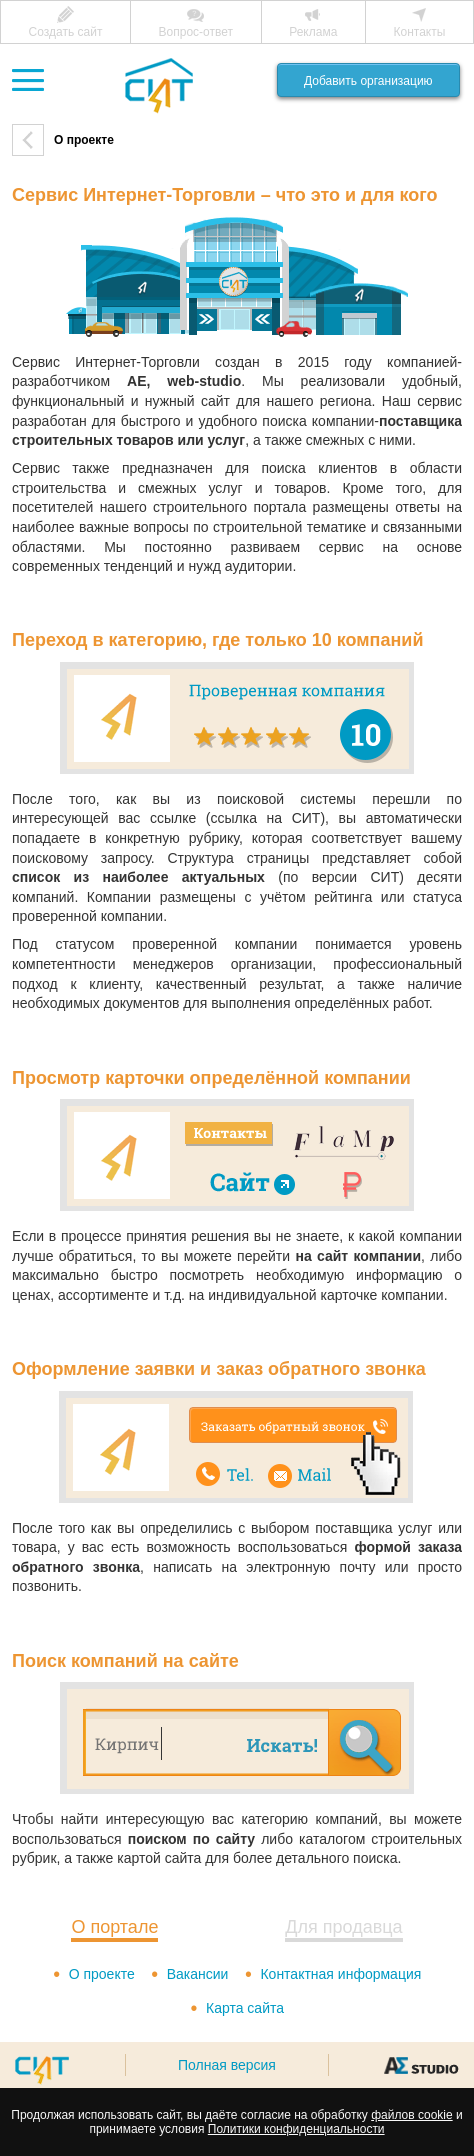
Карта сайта (245, 2008)
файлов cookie (411, 2115)
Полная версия (227, 2065)
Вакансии (198, 1974)
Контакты (420, 32)
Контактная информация (340, 1974)
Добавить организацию (368, 81)
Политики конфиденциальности (296, 2129)
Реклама (313, 32)
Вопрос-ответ (196, 32)
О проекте (102, 1974)
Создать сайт (66, 32)
